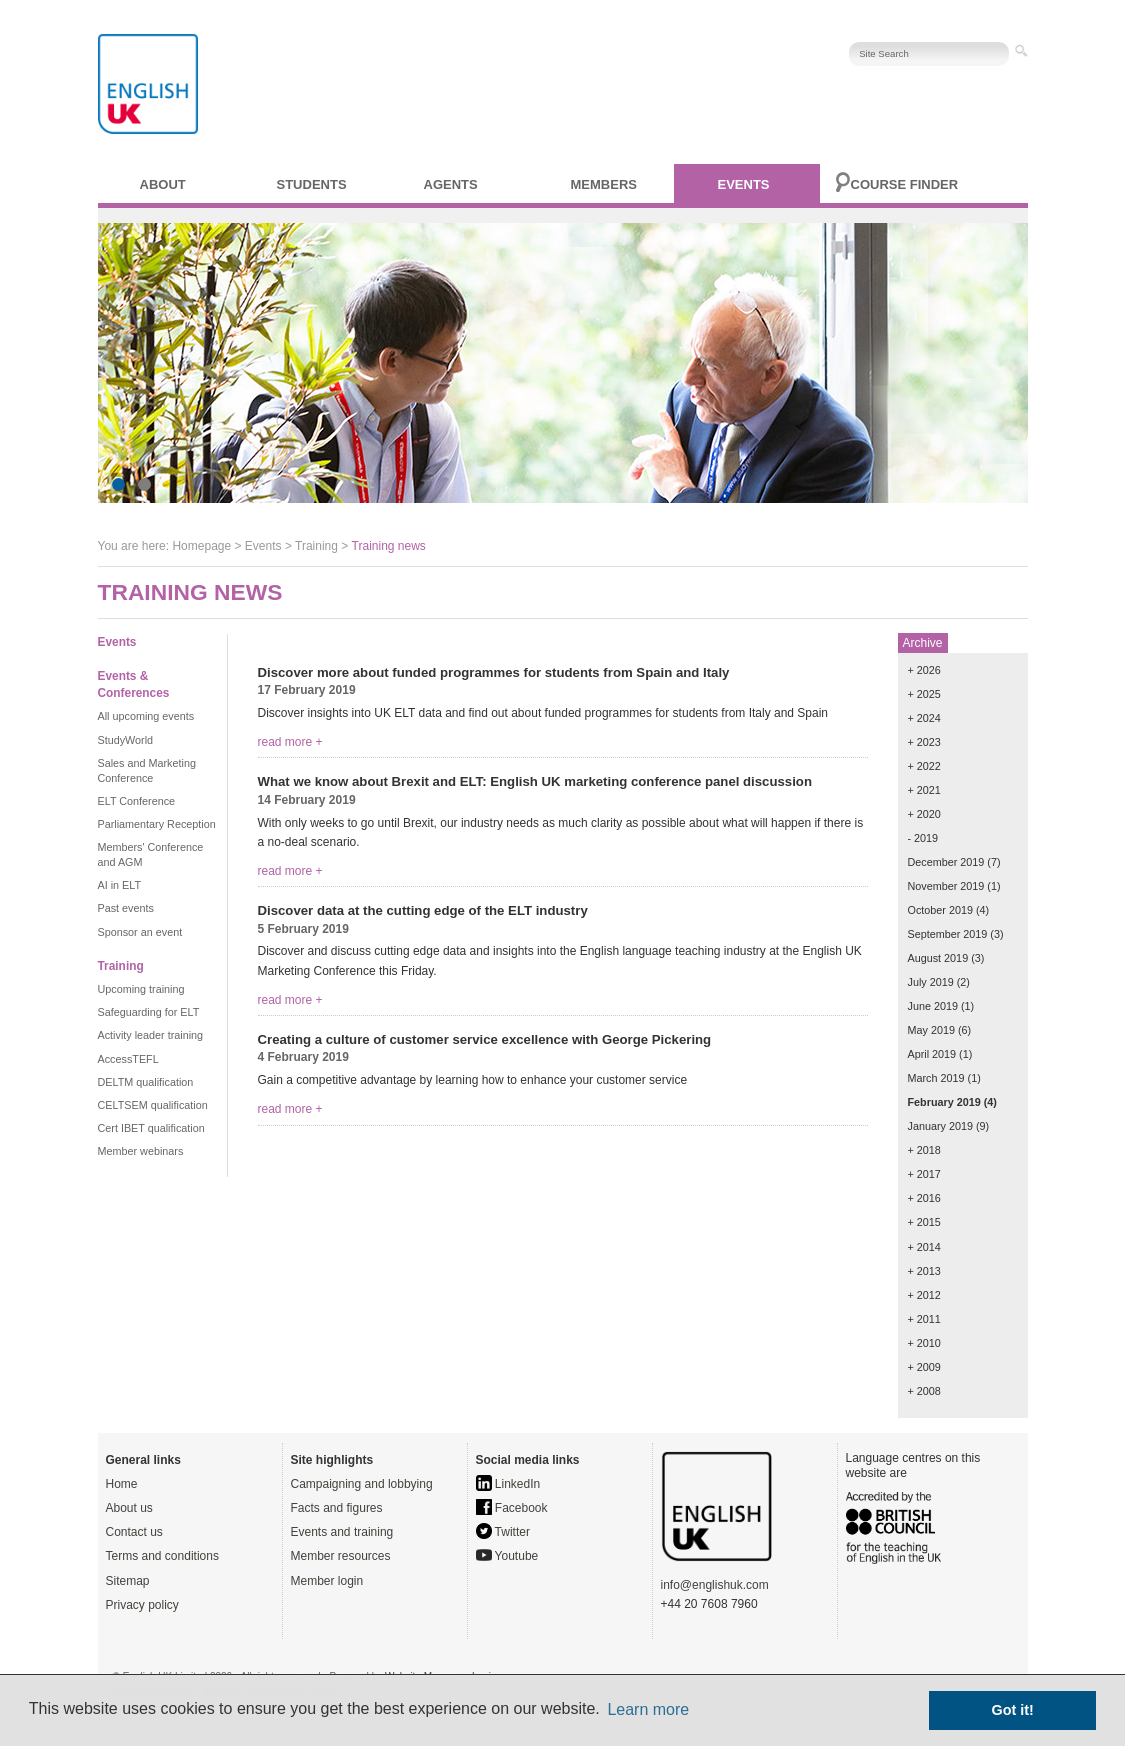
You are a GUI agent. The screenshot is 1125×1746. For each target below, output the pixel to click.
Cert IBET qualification (151, 1128)
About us (129, 1508)
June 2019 (933, 1006)
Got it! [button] (1013, 1710)
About (163, 184)
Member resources (341, 1556)
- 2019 (923, 838)
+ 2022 (924, 766)
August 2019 (938, 958)
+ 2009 (924, 1367)
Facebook (512, 1508)
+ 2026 (924, 670)
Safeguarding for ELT (149, 1012)
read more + (290, 742)
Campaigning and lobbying (362, 1484)
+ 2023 (924, 742)
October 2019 (940, 910)
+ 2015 (924, 1222)
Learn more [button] (648, 1709)
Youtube (507, 1556)
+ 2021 (924, 790)
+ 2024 (924, 718)
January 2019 (940, 1126)
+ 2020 (924, 814)
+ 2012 (924, 1295)
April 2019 (932, 1054)
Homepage (201, 546)
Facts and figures (337, 1508)
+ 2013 (924, 1271)
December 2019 (946, 862)
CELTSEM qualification (153, 1105)
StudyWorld (126, 740)
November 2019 (946, 886)
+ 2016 (924, 1198)
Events (744, 184)
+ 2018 (924, 1150)
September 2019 (948, 934)
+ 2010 (924, 1343)
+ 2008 (924, 1391)
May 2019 (931, 1030)
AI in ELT (120, 885)
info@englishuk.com (715, 1585)
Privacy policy (142, 1605)
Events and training (342, 1532)
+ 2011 (924, 1319)
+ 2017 (924, 1174)
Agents (451, 184)
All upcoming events (146, 716)
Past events (126, 908)
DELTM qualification (146, 1082)
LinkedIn (508, 1484)
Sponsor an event (140, 932)
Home (122, 1484)
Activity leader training (151, 1035)
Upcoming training (141, 989)
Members (604, 184)
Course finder (905, 184)
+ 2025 (924, 694)
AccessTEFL (128, 1059)
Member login (327, 1581)
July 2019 (931, 982)
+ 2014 (924, 1247)
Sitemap (128, 1581)
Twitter (503, 1532)
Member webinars (141, 1151)
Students (312, 184)
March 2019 (936, 1078)
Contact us (134, 1532)
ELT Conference (137, 801)
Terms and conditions (162, 1556)
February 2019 (944, 1102)
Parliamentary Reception (157, 824)
